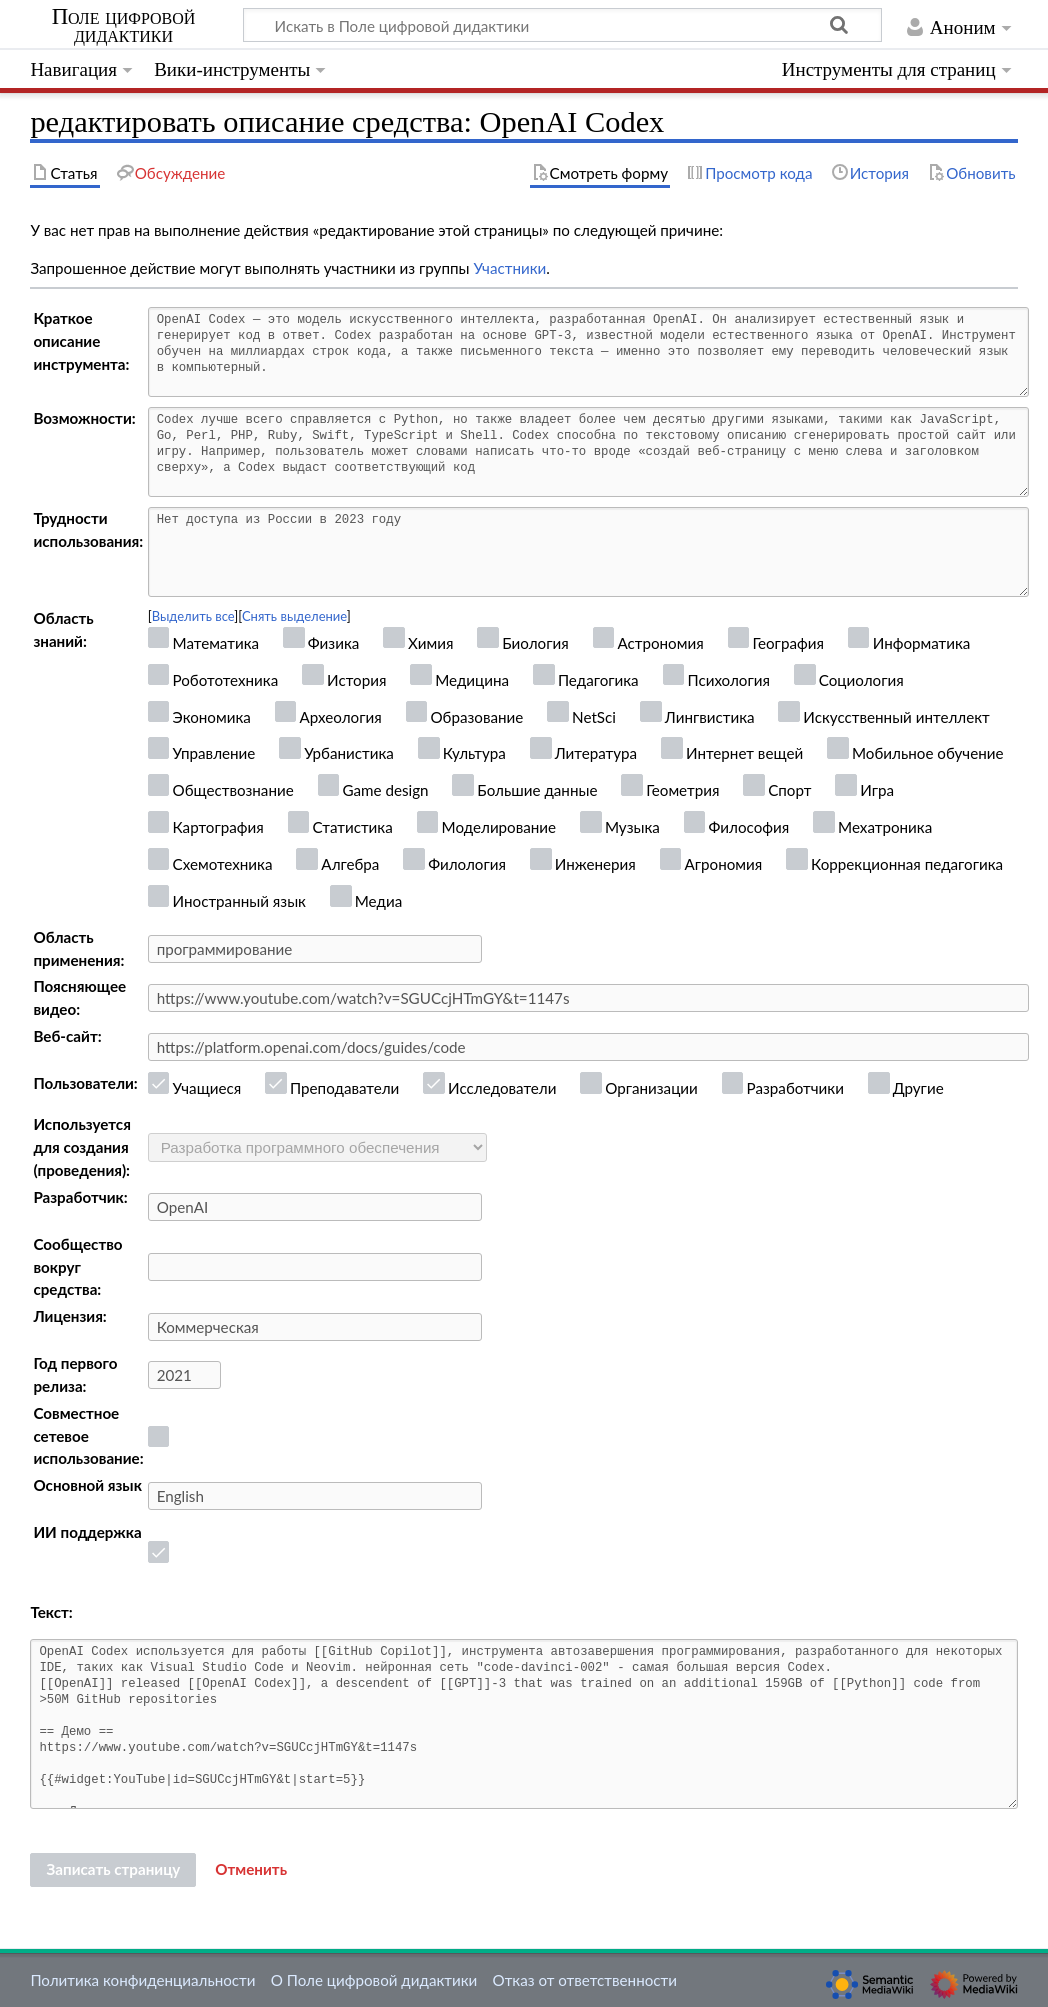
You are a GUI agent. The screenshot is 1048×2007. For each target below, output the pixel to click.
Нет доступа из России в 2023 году (588, 552)
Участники (509, 268)
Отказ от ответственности (585, 1980)
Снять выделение (294, 616)
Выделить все (193, 616)
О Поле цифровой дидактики (374, 1980)
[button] (251, 1870)
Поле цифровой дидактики (124, 26)
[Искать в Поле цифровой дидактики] (562, 25)
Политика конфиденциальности (142, 1980)
